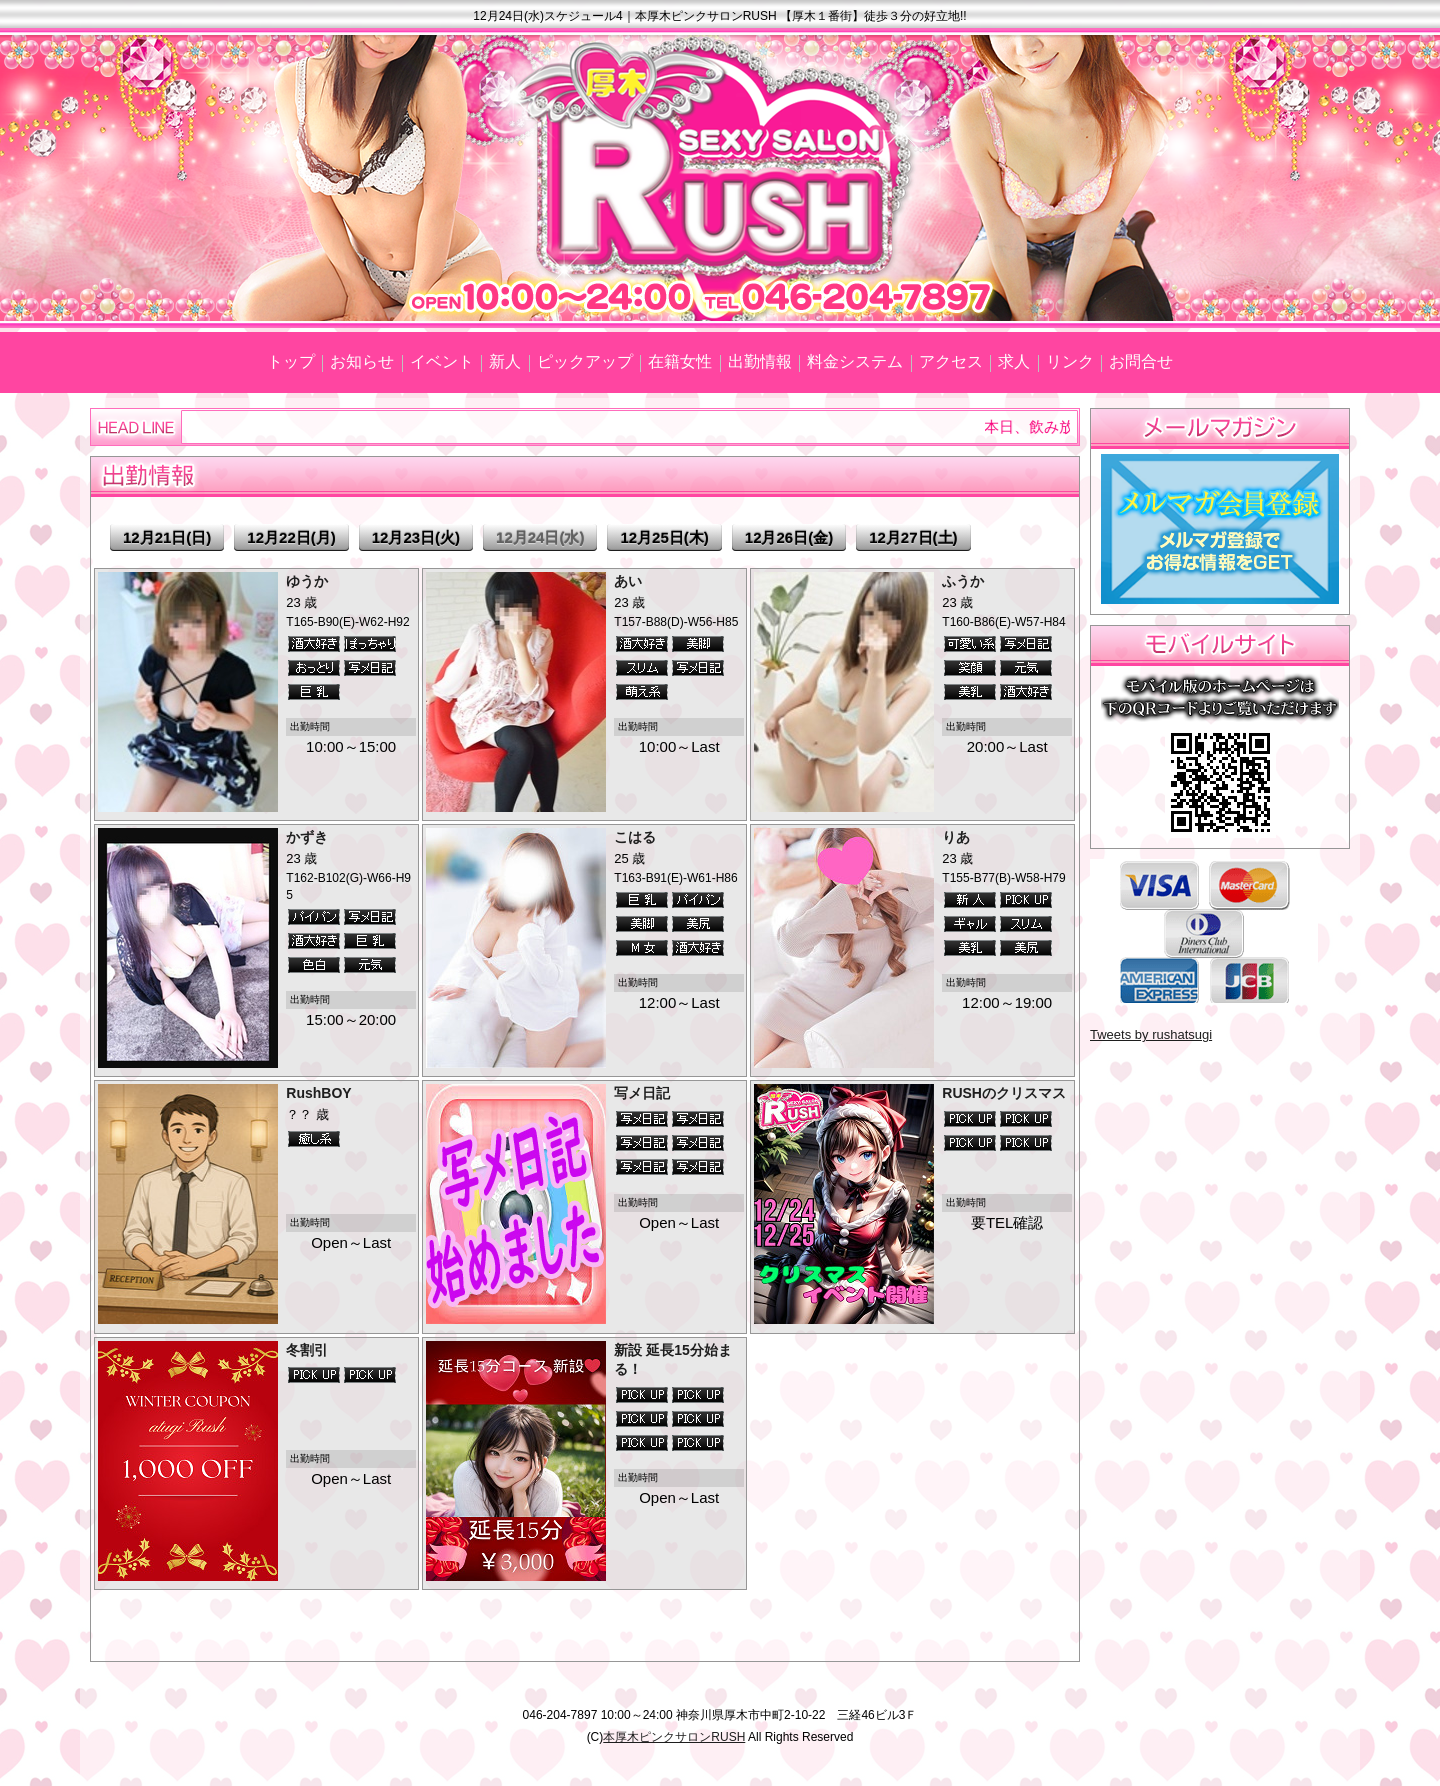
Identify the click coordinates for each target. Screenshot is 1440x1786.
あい (628, 581)
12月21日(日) (167, 537)
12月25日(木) (664, 537)
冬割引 (307, 1350)
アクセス (951, 361)
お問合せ (1141, 361)
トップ (291, 361)
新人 (505, 361)
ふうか (963, 581)
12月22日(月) (291, 537)
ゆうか (307, 581)
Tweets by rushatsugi (1151, 1034)
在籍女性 (680, 361)
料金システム (855, 361)
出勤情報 (760, 361)
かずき (307, 837)
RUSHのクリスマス (1004, 1093)
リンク (1070, 361)
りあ (956, 837)
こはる (635, 837)
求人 (1014, 361)
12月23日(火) (416, 537)
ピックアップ (585, 361)
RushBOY (318, 1093)
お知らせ (362, 361)
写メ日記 (642, 1093)
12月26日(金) (789, 537)
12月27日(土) (913, 537)
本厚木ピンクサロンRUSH (674, 1737)
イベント (442, 361)
